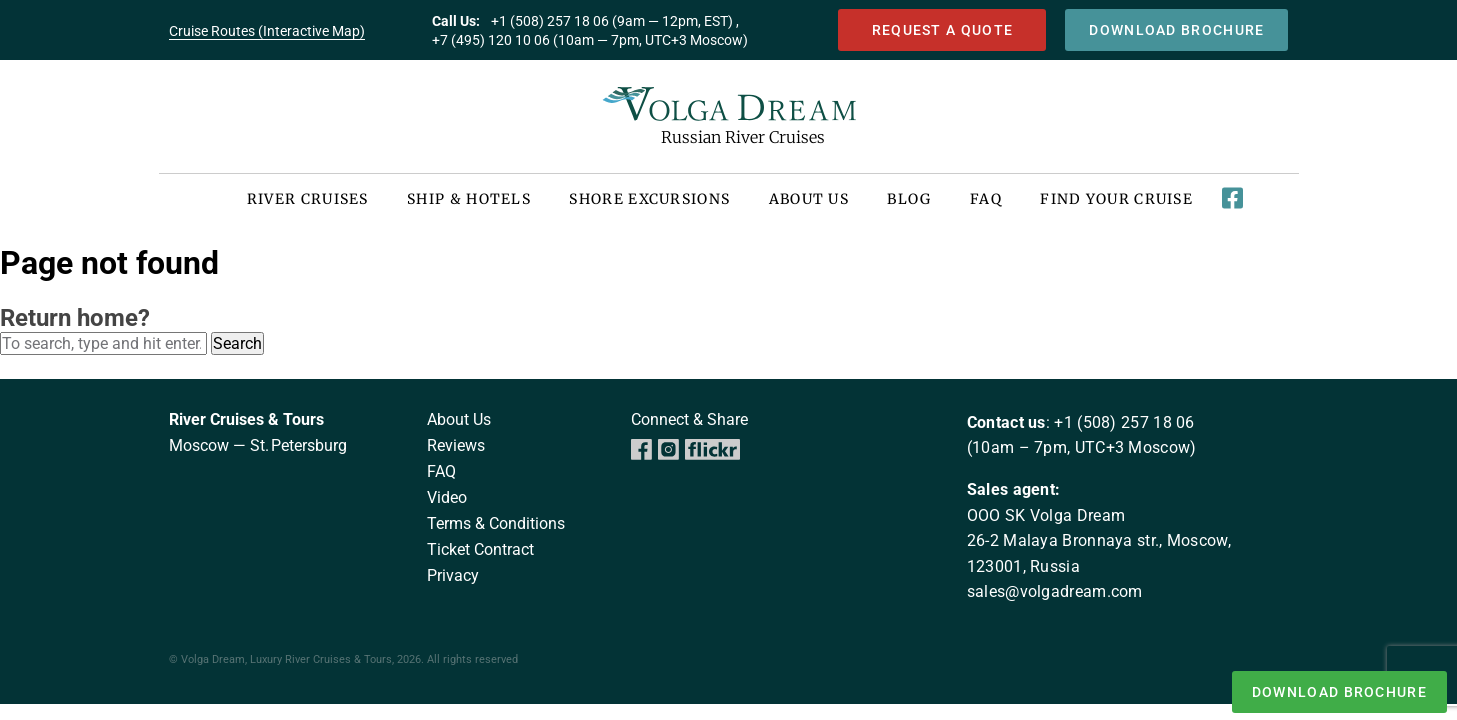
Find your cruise (1116, 199)
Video (447, 497)
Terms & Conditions (496, 523)
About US (809, 199)
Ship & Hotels (469, 199)
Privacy (453, 575)
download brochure (1176, 30)
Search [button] (237, 343)
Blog (909, 199)
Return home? (75, 318)
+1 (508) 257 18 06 (1124, 422)
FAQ (986, 199)
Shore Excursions (649, 199)
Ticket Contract (480, 549)
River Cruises (308, 199)
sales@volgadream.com (1055, 591)
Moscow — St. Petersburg (258, 445)
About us (459, 419)
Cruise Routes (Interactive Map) (267, 31)
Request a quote (943, 30)
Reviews (456, 445)
